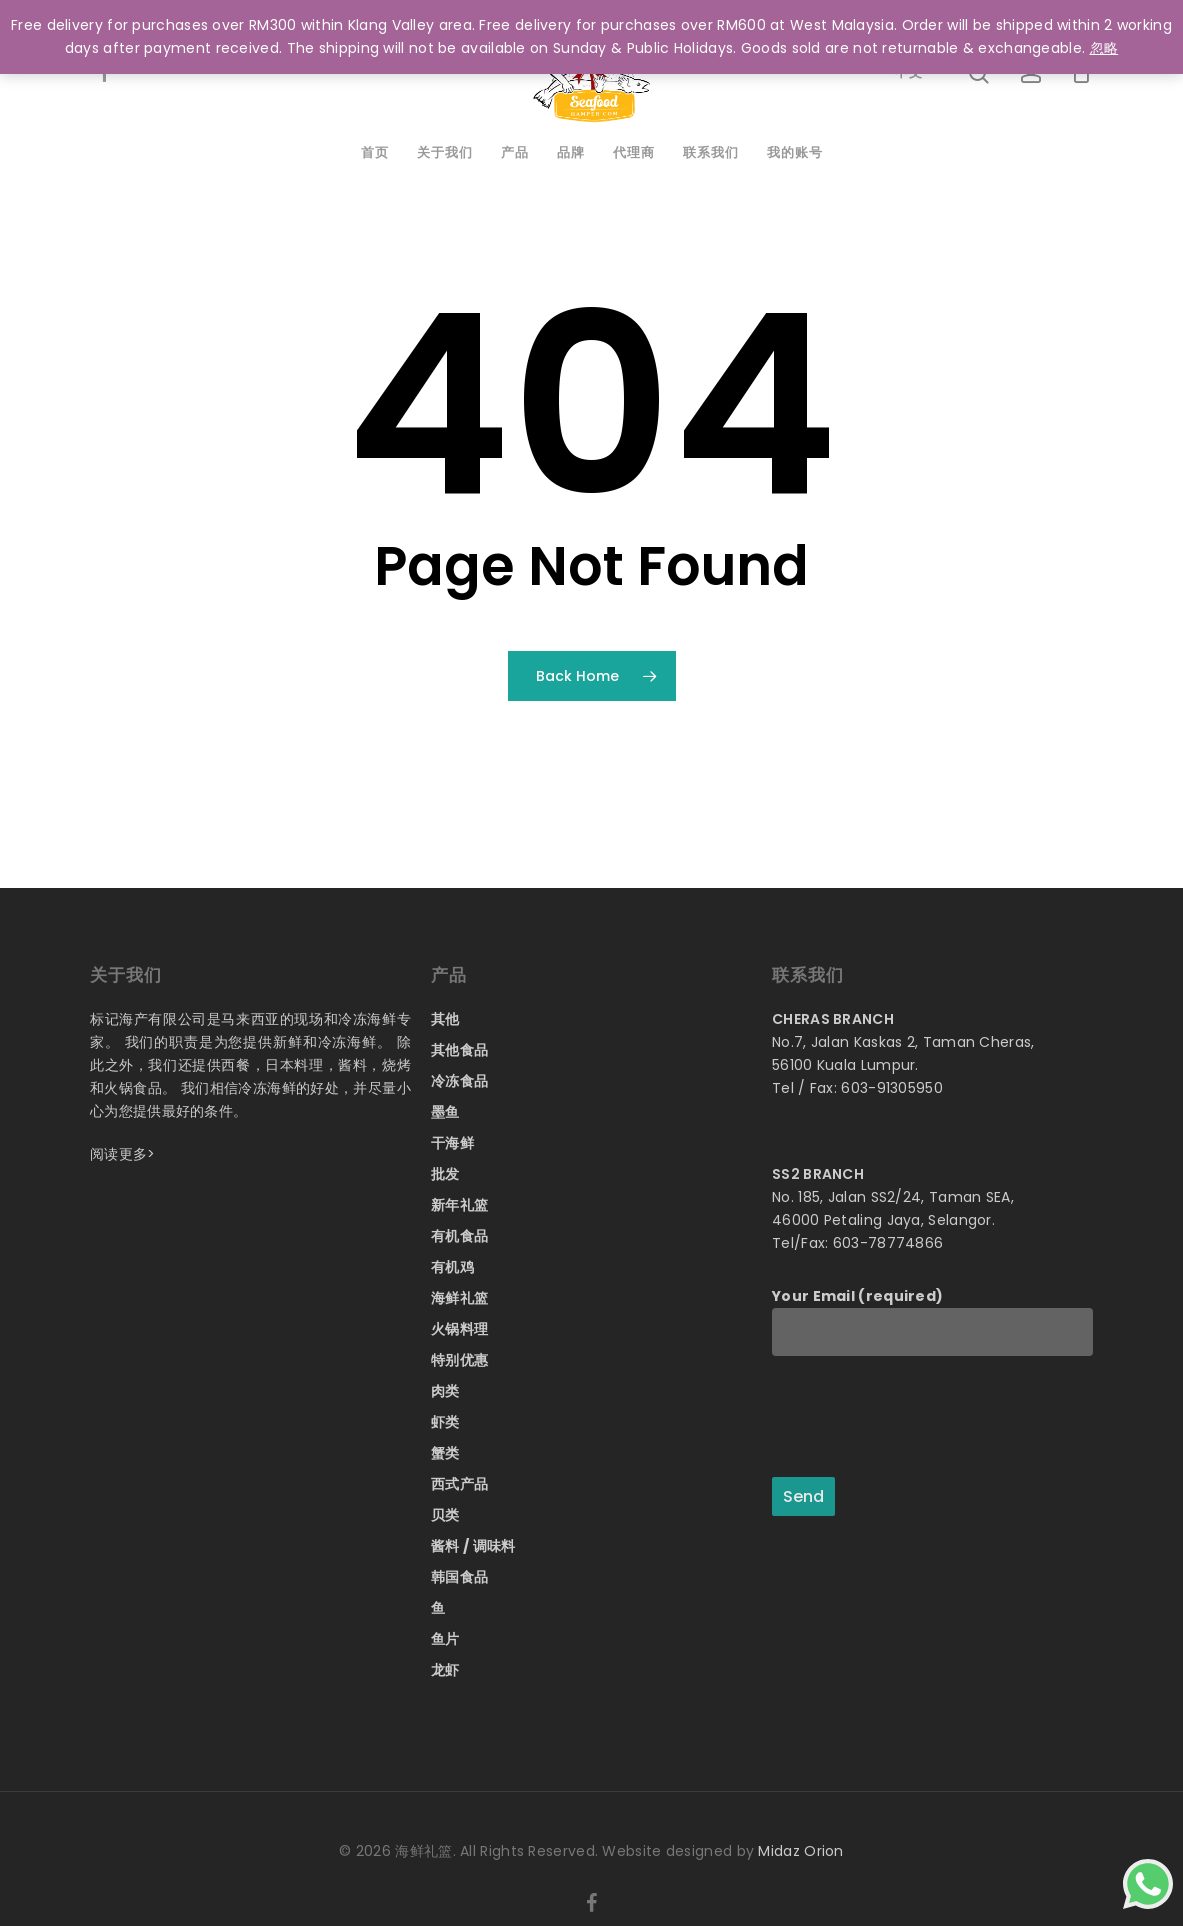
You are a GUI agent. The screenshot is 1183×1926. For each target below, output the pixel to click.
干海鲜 (452, 1143)
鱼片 (445, 1639)
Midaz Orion (800, 1851)
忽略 (1104, 48)
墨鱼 (445, 1112)
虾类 (445, 1422)
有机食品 (459, 1236)
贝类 (445, 1515)
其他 (445, 1019)
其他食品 (459, 1050)
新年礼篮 (459, 1205)
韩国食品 (459, 1577)
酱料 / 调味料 (473, 1546)
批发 (445, 1174)
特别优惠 (459, 1360)
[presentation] (924, 1418)
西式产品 (459, 1484)
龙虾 (445, 1670)
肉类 (445, 1391)
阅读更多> (123, 1154)
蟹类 (445, 1453)
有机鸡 (452, 1267)
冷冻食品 (459, 1081)
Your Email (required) (932, 1321)
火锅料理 (459, 1329)
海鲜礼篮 (459, 1298)
